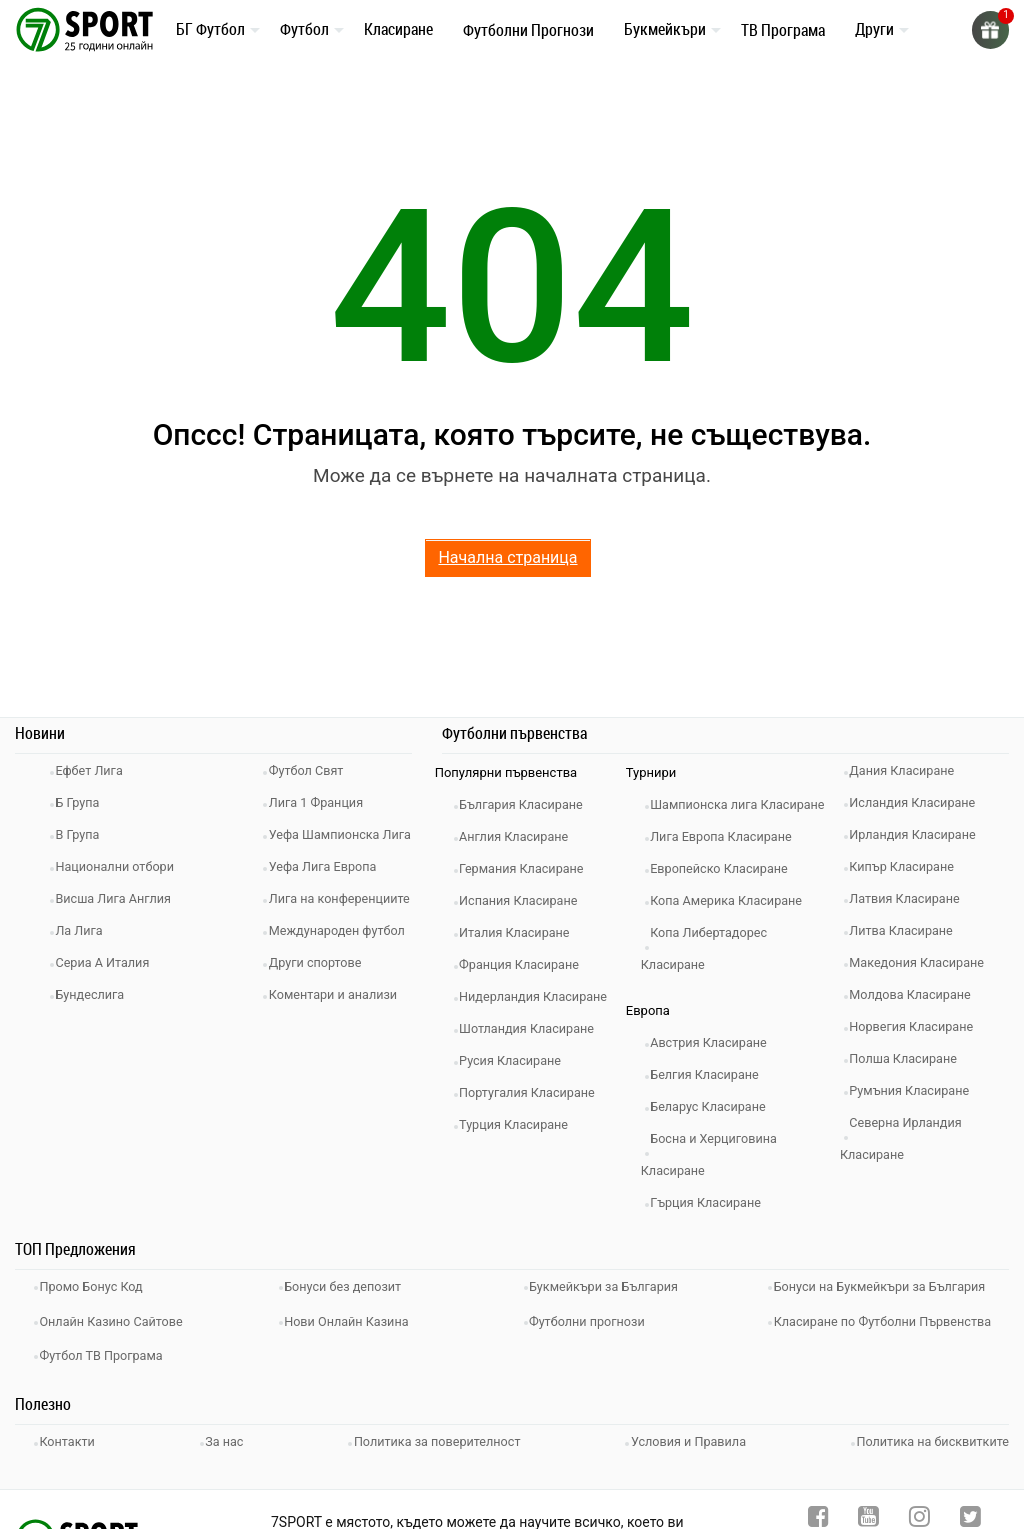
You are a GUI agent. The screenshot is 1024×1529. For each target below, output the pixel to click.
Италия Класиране (522, 932)
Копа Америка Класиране (734, 932)
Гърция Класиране (713, 1234)
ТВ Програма (783, 30)
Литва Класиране (908, 930)
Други (874, 29)
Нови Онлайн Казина (354, 1346)
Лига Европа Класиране (729, 868)
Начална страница (507, 557)
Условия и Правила (687, 1460)
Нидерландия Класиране (541, 996)
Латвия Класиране (912, 898)
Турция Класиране (521, 1124)
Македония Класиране (924, 962)
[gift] (989, 30)
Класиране (398, 29)
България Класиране (528, 804)
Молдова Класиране (917, 994)
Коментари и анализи (340, 1090)
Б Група (83, 802)
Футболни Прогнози (528, 30)
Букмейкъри (665, 29)
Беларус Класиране (715, 1138)
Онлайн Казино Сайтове (119, 1346)
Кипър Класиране (909, 866)
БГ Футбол (210, 29)
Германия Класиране (529, 868)
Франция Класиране (526, 964)
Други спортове (322, 1058)
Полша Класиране (910, 1058)
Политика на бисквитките (930, 1460)
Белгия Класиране (712, 1106)
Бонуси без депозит (350, 1316)
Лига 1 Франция (322, 802)
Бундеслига (96, 994)
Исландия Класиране (920, 802)
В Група (83, 834)
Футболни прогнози (594, 1346)
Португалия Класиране (535, 1092)
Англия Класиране (521, 836)
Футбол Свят (312, 770)
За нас (226, 1460)
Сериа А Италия (109, 962)
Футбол (304, 29)
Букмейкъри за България (612, 1316)
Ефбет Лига (95, 770)
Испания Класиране (526, 900)
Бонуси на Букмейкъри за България (888, 1316)
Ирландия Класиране (920, 834)
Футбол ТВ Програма (108, 1376)
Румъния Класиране (917, 1090)
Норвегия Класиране (919, 1026)
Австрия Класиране (716, 1074)
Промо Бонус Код (98, 1316)
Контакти (73, 1460)
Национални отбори (122, 866)
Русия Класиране (517, 1060)
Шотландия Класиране (534, 1028)
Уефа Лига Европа (329, 898)
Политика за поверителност (437, 1460)
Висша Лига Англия (120, 898)
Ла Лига (85, 930)
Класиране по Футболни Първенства (891, 1346)
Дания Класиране (909, 770)
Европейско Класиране (727, 900)
